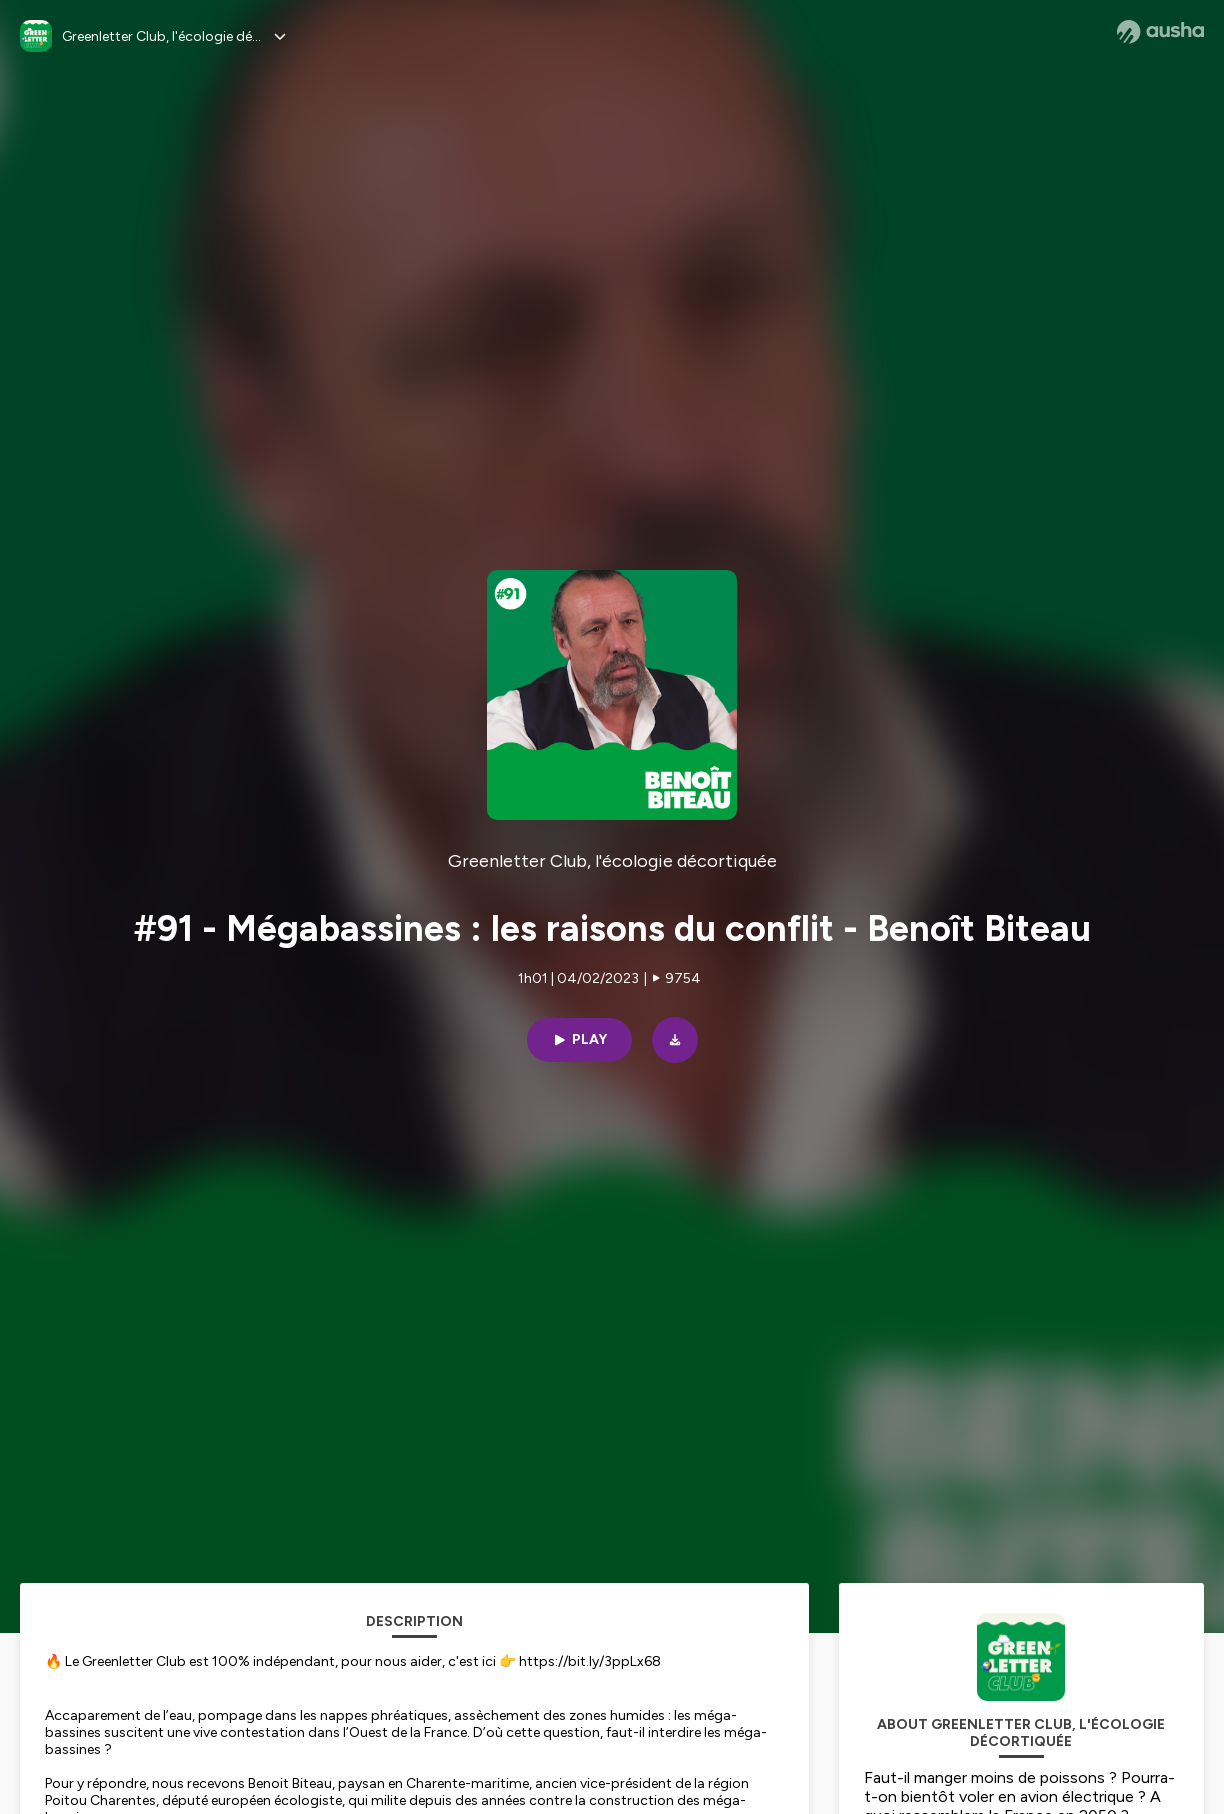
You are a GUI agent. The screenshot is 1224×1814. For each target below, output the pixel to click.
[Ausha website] (1160, 32)
